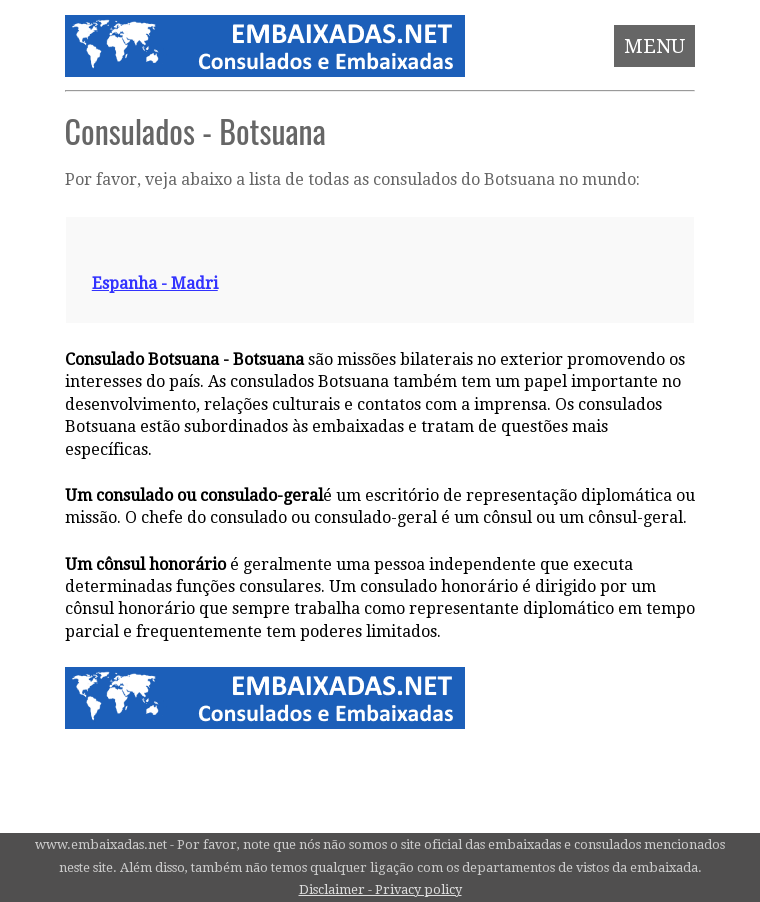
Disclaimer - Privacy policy (380, 889)
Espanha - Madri (155, 283)
